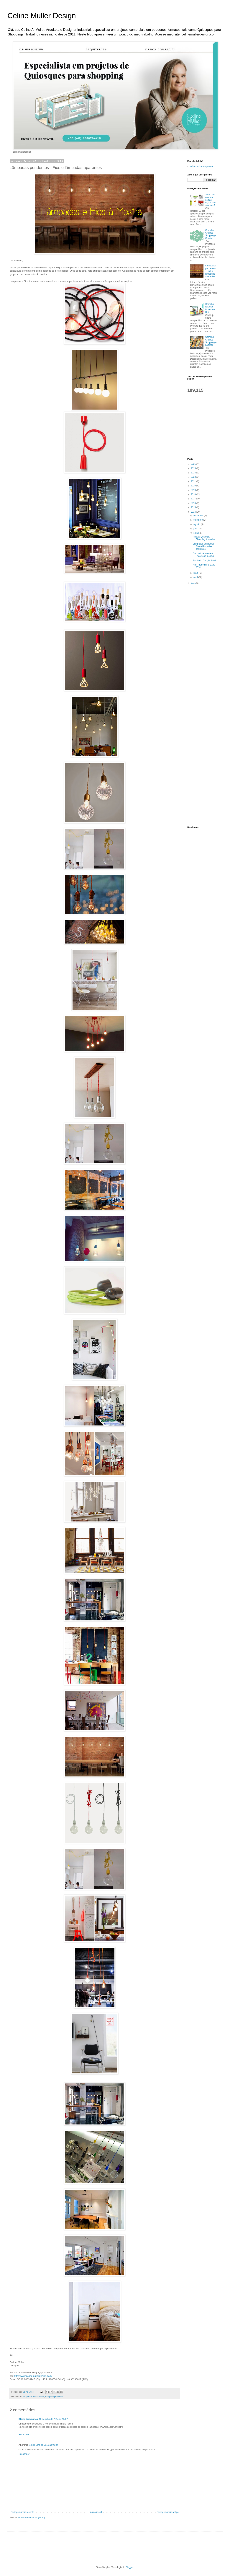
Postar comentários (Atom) (31, 2517)
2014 (193, 512)
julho (196, 528)
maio (196, 573)
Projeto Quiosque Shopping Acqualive (204, 538)
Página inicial (95, 2512)
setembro (198, 520)
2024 (193, 472)
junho (196, 533)
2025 (193, 468)
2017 (193, 498)
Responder (24, 2434)
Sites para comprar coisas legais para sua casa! (210, 200)
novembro (198, 515)
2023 (193, 477)
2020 (193, 485)
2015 (193, 507)
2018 (193, 494)
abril (195, 577)
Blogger (129, 2567)
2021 (193, 481)
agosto (197, 524)
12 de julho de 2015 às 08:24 (43, 2445)
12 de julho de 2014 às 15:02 (53, 2419)
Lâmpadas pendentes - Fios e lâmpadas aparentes (210, 271)
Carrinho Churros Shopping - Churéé (210, 234)
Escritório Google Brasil (204, 560)
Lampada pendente (54, 2396)
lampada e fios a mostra (33, 2396)
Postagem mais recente (22, 2512)
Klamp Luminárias (28, 2419)
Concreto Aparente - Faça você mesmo (203, 554)
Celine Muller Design (41, 16)
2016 (193, 503)
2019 (193, 490)
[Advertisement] (199, 410)
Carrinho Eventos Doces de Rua (210, 308)
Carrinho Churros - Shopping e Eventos (211, 341)
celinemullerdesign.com (201, 166)
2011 (193, 582)
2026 (193, 464)
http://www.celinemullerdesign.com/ (33, 2376)
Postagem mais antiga (168, 2512)
